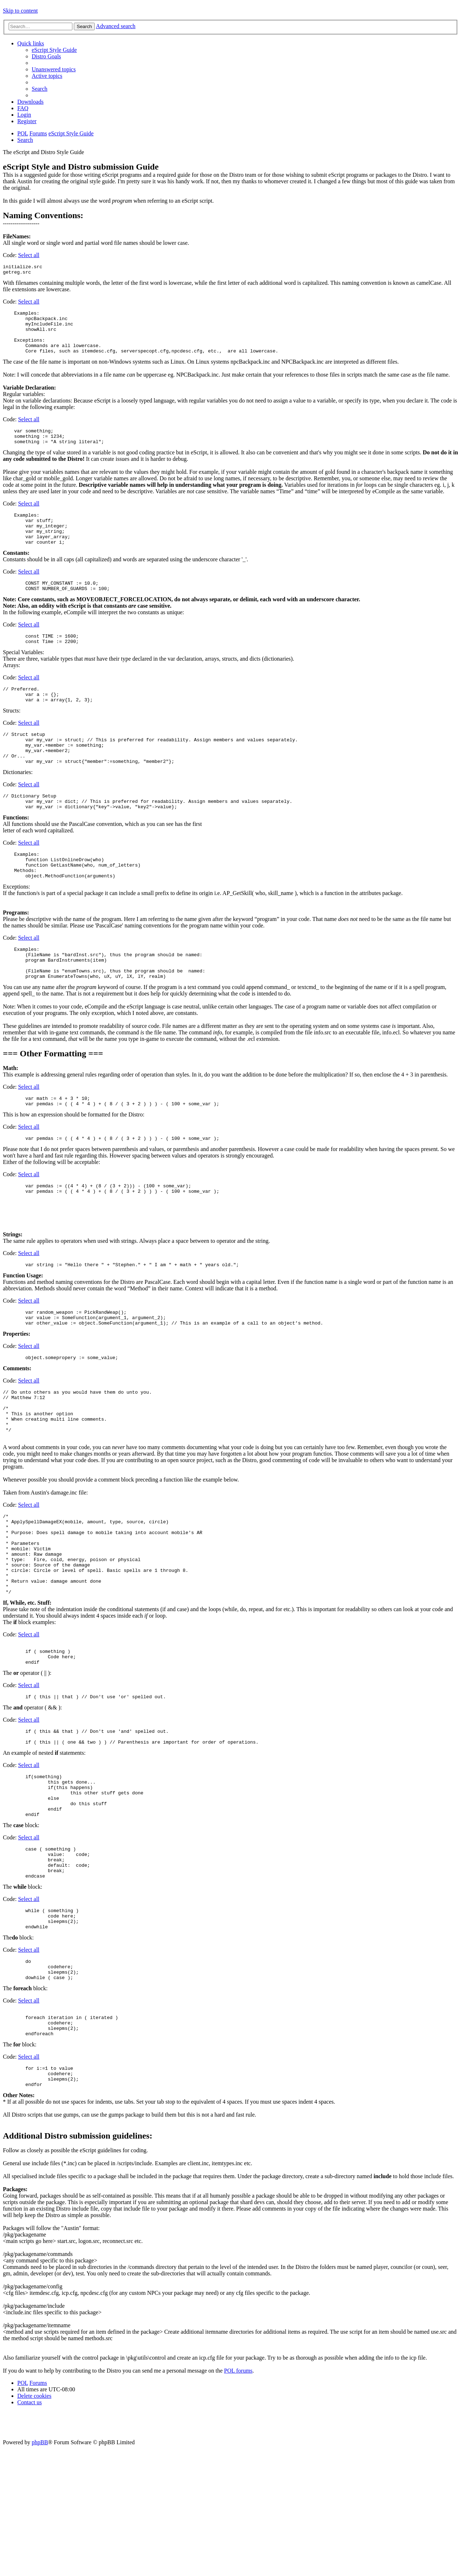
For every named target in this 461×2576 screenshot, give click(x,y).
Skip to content (20, 11)
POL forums (238, 2498)
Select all (28, 255)
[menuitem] (54, 50)
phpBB (40, 2570)
